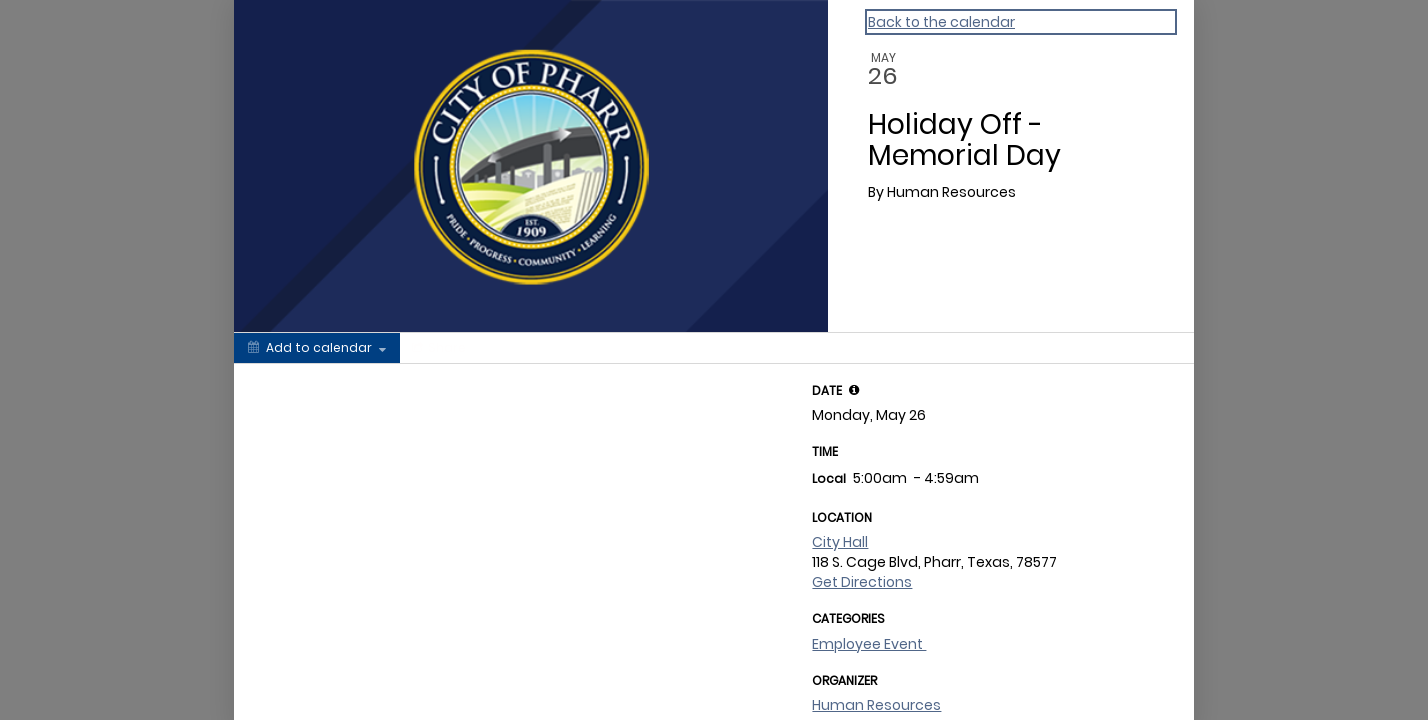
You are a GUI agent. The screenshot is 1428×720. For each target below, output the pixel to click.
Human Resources (876, 705)
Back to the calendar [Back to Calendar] (941, 22)
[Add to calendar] (317, 348)
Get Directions (862, 582)
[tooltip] (854, 390)
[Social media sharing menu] (437, 348)
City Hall (840, 542)
